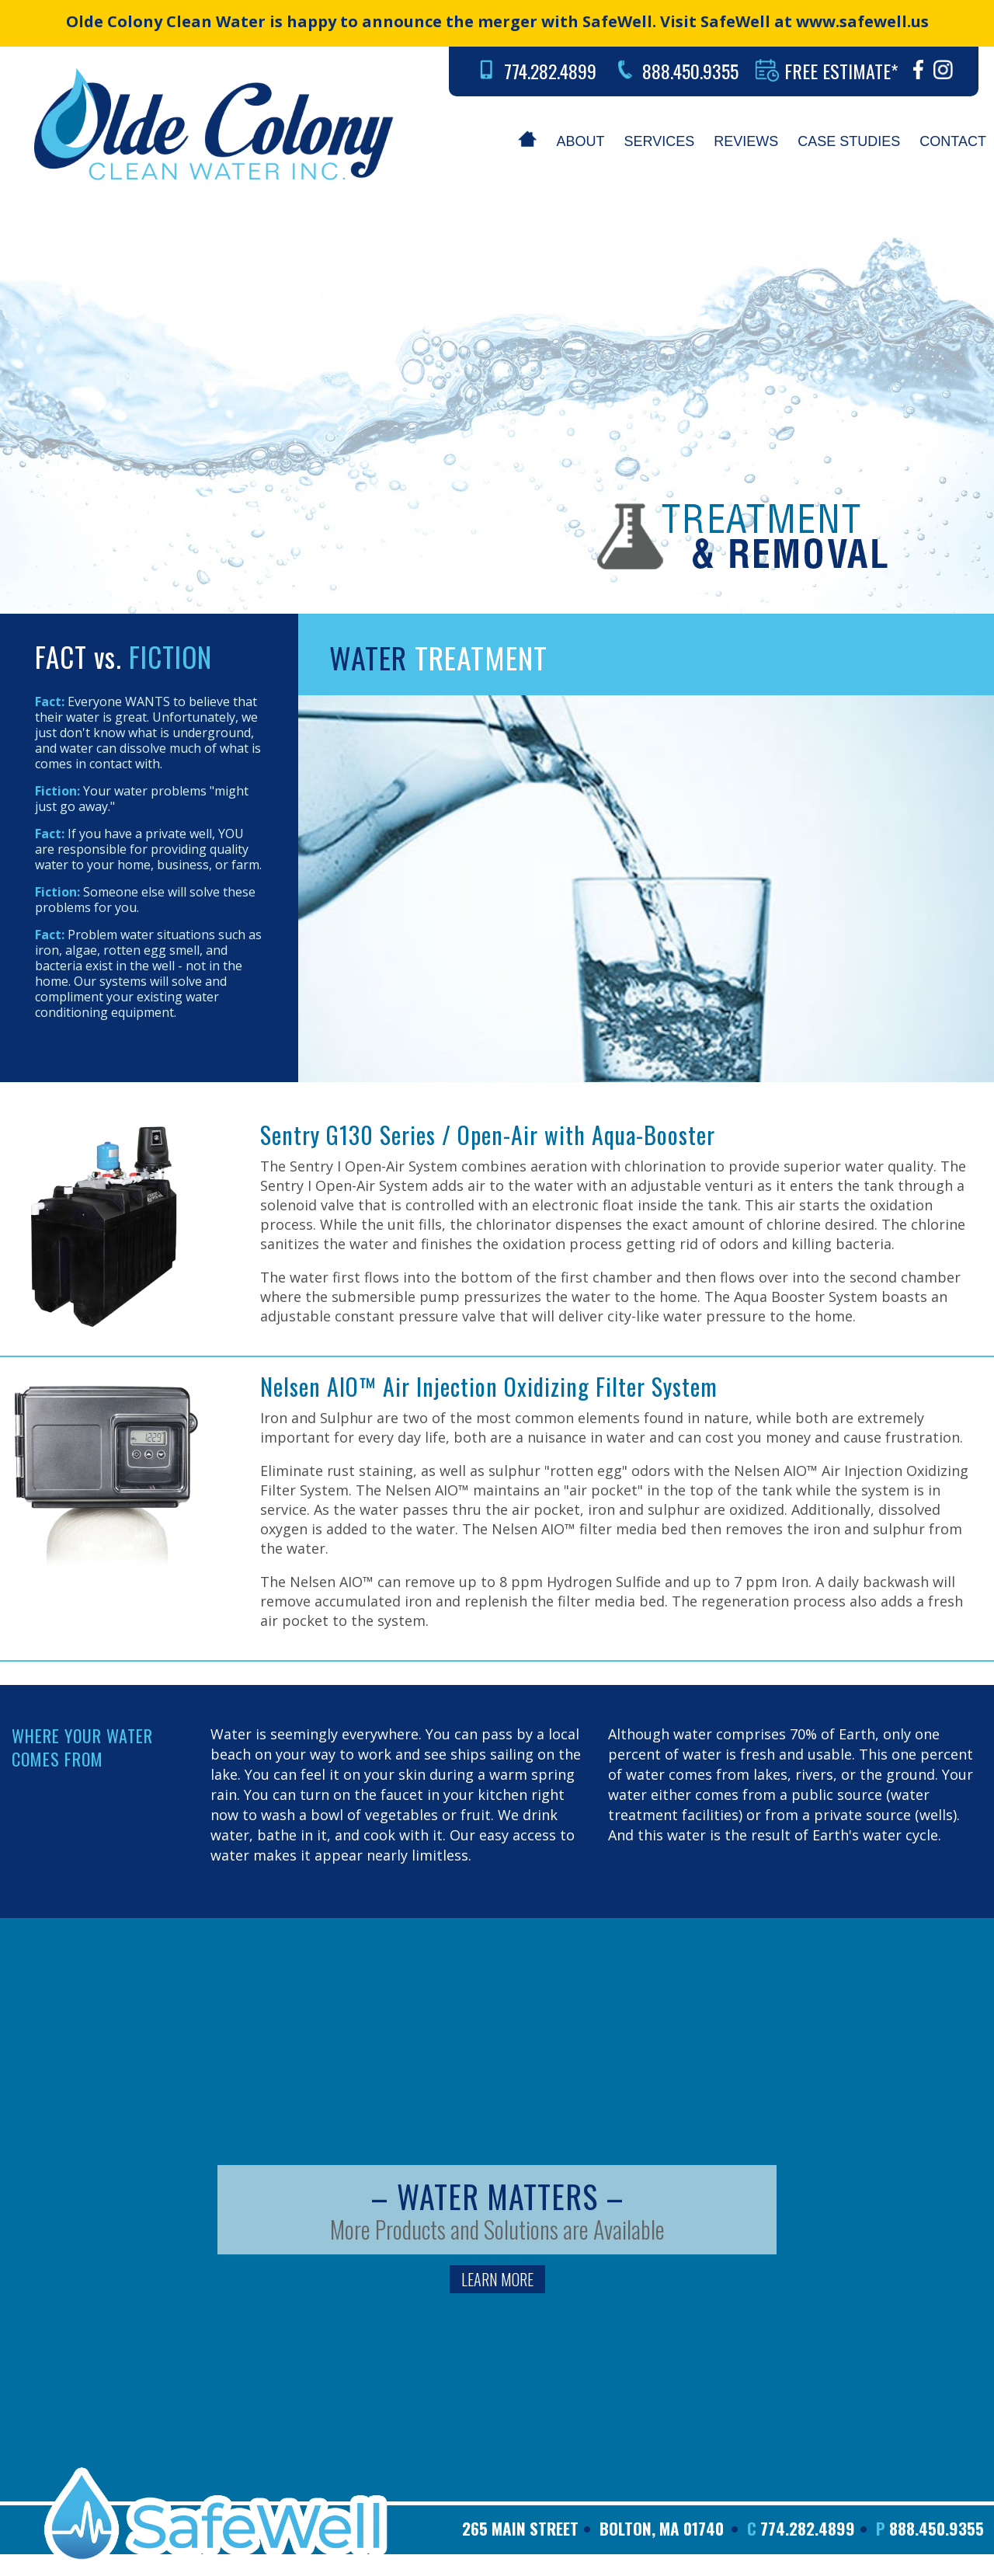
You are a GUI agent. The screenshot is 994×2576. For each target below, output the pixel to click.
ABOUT (581, 141)
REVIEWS (746, 141)
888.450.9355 (690, 71)
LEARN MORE (497, 2279)
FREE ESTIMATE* (841, 71)
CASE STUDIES (849, 141)
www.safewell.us (862, 21)
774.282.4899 (550, 71)
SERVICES (659, 141)
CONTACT (952, 141)
